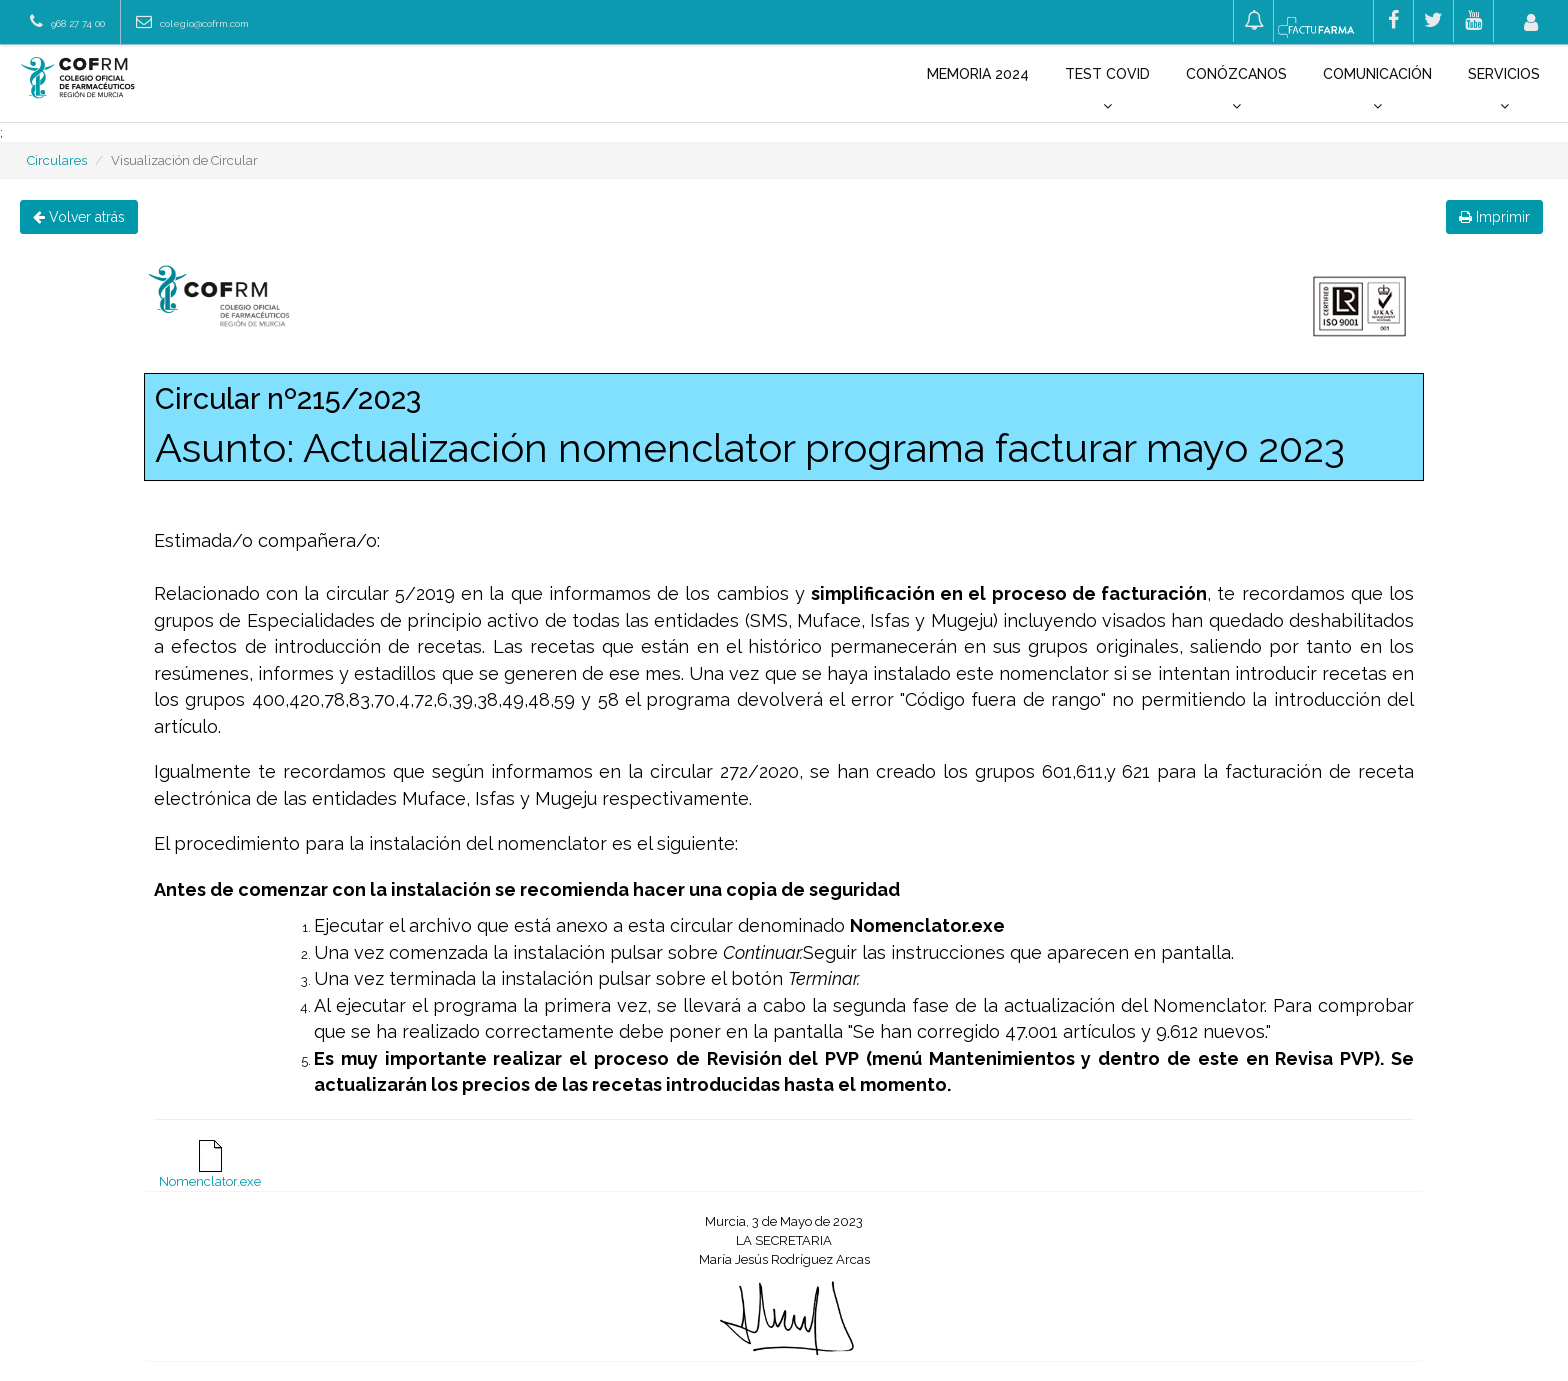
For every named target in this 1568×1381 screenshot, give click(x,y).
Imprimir (1494, 217)
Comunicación (1377, 89)
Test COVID (1107, 89)
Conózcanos (1236, 89)
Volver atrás (79, 217)
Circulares (57, 160)
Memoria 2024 (978, 74)
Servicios (1504, 89)
